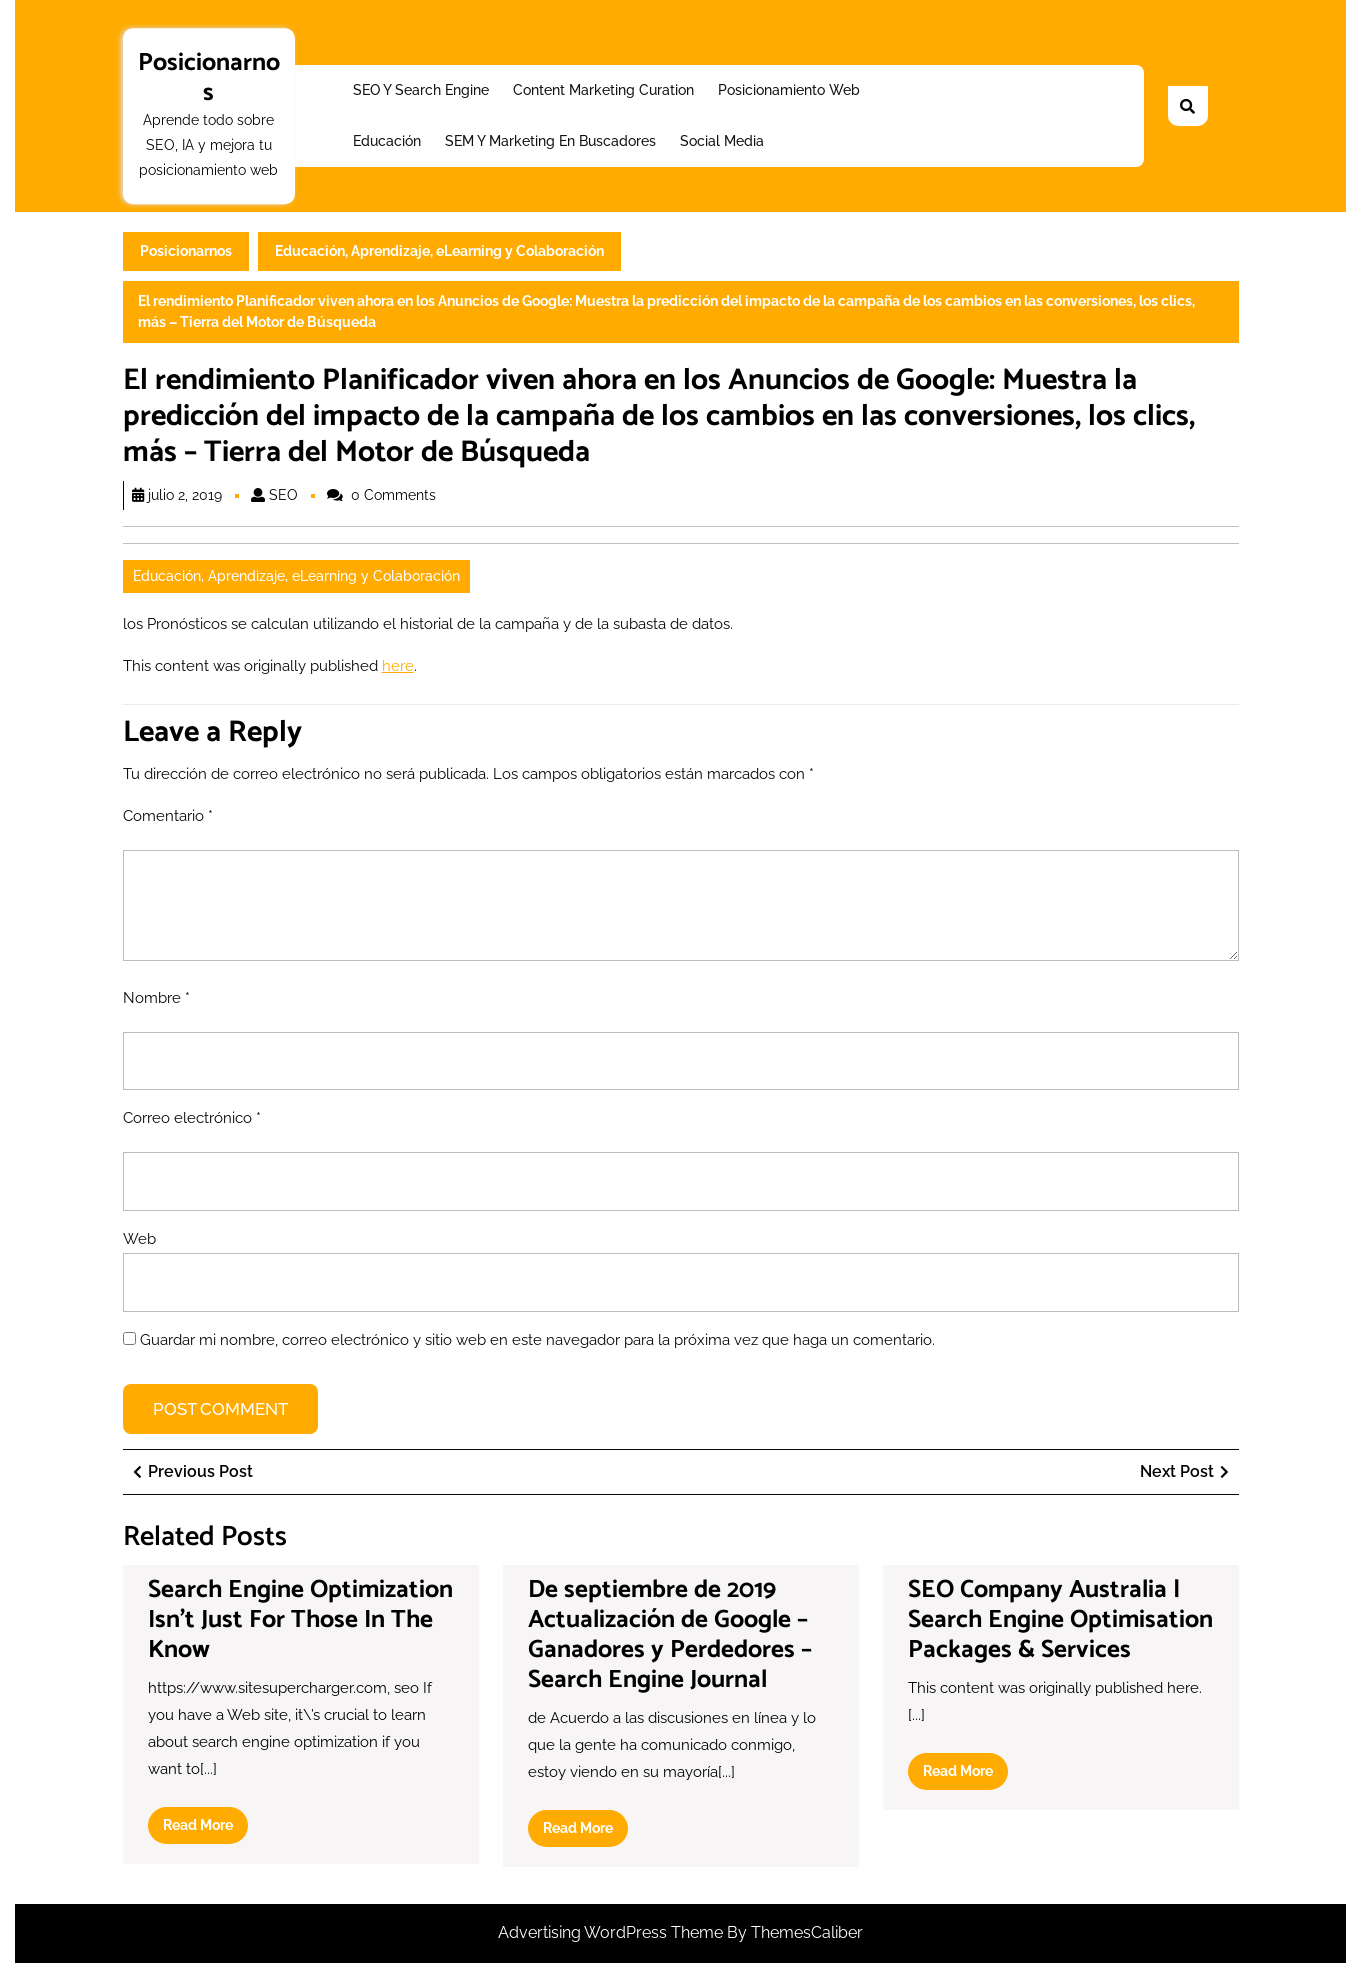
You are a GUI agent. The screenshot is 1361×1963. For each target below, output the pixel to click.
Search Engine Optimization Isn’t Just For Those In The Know (300, 1620)
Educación (387, 141)
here (398, 666)
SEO (283, 495)
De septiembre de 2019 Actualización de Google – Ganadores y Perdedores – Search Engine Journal (670, 1635)
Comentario (168, 816)
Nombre (156, 998)
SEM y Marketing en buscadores (550, 141)
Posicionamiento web (789, 90)
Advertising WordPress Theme (612, 1932)
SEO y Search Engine (421, 90)
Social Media (722, 141)
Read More (205, 1829)
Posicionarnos (209, 78)
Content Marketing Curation (603, 90)
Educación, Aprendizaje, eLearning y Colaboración (439, 251)
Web (139, 1239)
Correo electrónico (192, 1118)
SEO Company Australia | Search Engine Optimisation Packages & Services (1060, 1620)
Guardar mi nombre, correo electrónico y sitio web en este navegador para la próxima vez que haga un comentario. (537, 1340)
